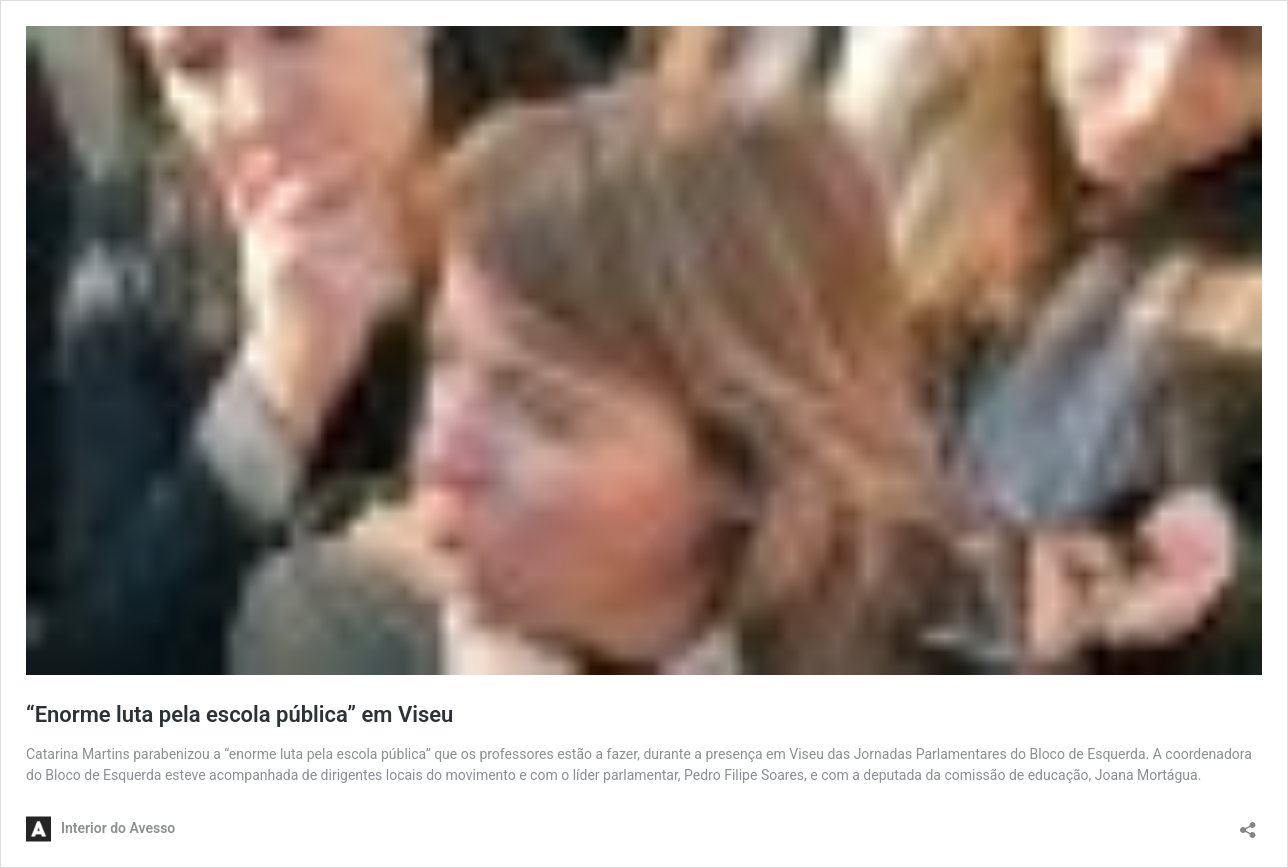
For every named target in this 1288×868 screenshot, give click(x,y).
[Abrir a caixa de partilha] (1248, 823)
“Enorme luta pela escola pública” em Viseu (242, 714)
